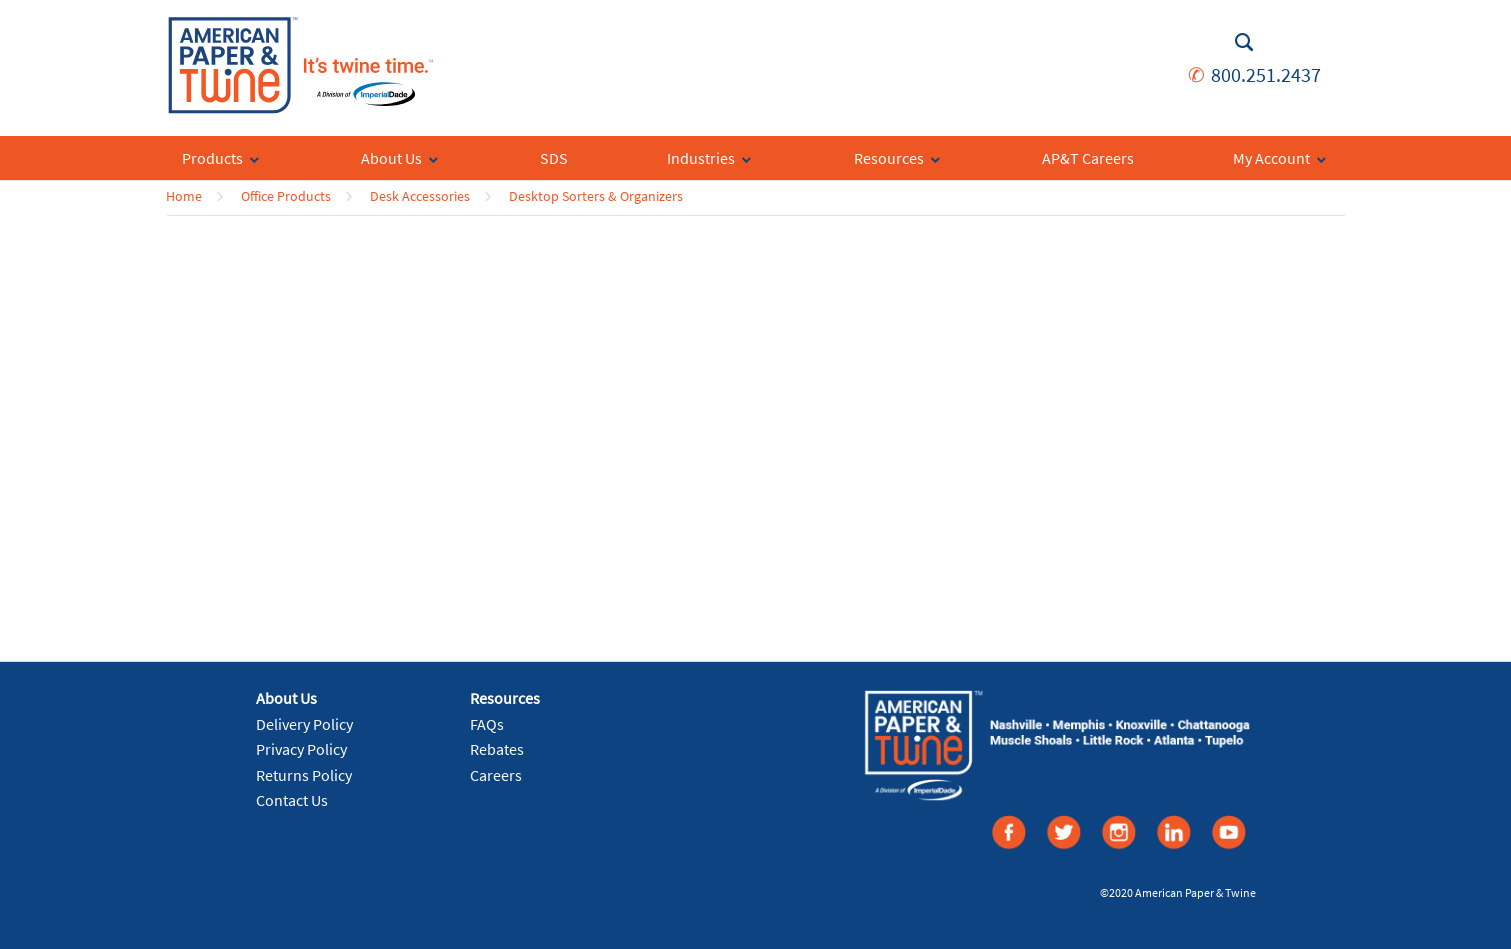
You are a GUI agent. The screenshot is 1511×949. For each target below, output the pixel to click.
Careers (496, 775)
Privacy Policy (301, 749)
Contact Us (292, 800)
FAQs (487, 724)
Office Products (286, 196)
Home (184, 196)
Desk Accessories (420, 196)
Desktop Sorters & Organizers (596, 196)
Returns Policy (304, 775)
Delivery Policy (304, 724)
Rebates (497, 749)
